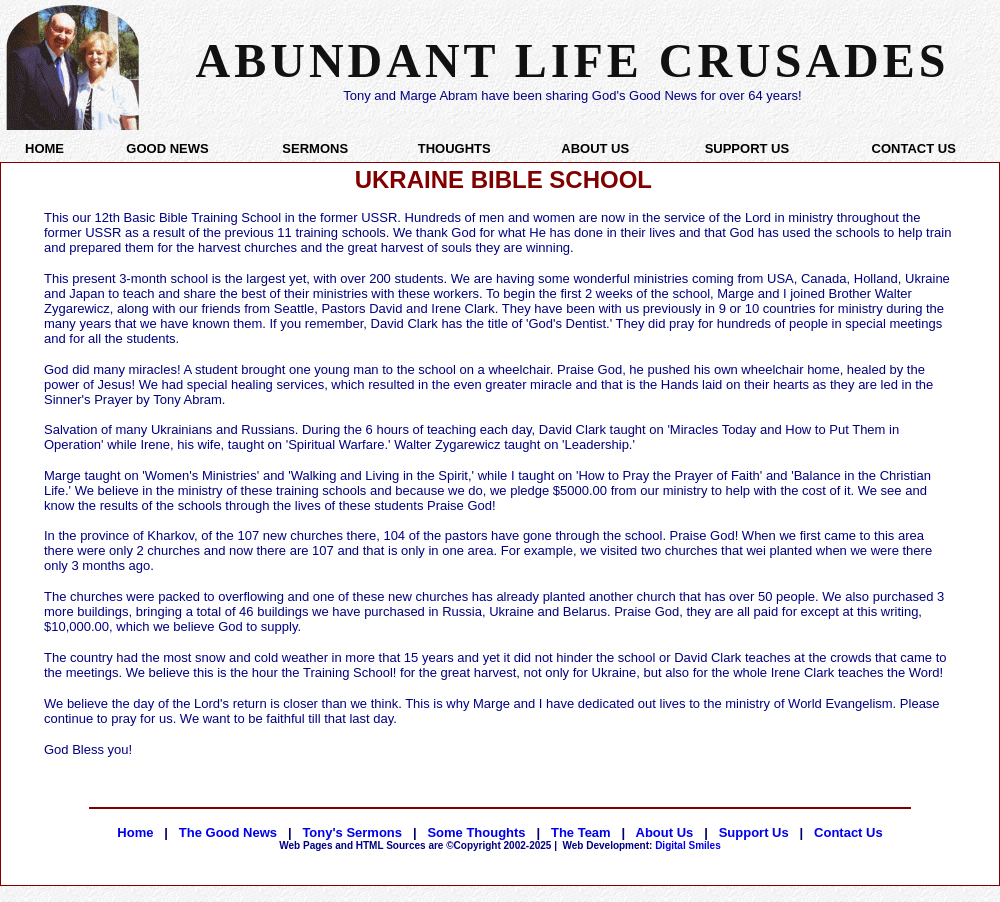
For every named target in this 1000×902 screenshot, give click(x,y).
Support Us (754, 832)
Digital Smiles (642, 845)
